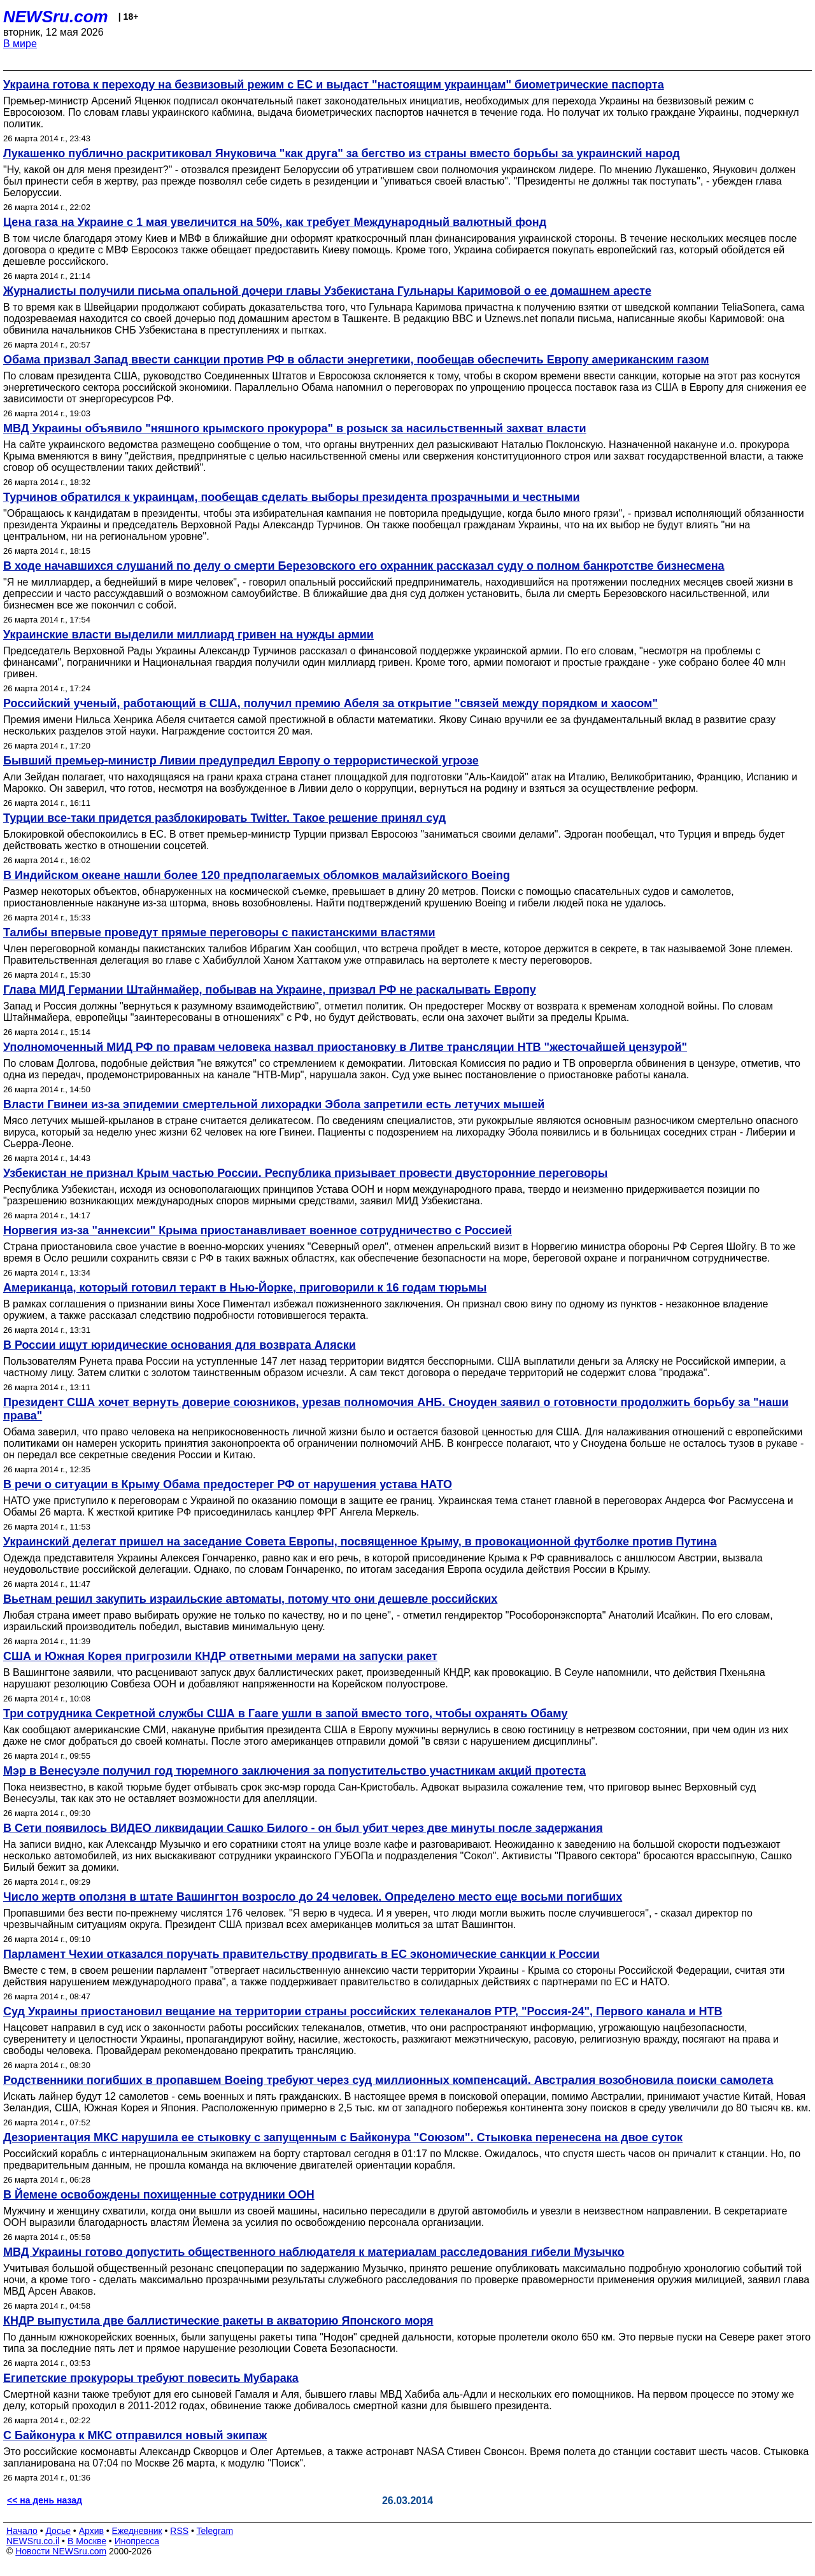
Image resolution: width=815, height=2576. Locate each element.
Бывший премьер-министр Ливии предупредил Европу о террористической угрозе (241, 760)
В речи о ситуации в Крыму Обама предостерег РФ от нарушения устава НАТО (227, 1484)
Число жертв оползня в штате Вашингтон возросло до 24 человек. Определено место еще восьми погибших (312, 1896)
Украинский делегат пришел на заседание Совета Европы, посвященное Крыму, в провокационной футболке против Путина (359, 1541)
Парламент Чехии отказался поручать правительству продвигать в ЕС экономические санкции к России (301, 1954)
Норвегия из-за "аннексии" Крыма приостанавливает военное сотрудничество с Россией (257, 1230)
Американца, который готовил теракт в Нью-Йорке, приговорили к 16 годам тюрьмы (244, 1287)
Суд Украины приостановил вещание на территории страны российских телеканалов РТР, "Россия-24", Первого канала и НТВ (362, 2011)
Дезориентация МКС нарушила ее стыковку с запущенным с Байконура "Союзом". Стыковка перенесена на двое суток (343, 2137)
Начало (22, 2531)
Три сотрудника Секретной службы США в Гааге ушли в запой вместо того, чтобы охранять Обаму (285, 1713)
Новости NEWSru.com (60, 2551)
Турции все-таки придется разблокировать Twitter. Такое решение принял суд (224, 818)
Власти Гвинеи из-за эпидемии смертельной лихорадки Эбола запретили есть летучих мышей (273, 1104)
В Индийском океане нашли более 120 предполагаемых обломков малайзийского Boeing (256, 875)
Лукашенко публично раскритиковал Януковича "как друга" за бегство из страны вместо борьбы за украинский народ (341, 153)
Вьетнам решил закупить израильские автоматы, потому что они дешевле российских (250, 1599)
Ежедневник (137, 2531)
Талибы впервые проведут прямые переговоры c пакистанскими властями (219, 932)
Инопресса (137, 2541)
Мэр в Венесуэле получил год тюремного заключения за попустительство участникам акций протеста (294, 1770)
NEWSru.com (55, 16)
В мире (20, 43)
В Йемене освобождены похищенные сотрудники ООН (159, 2194)
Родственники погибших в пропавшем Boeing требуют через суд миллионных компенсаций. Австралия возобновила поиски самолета (388, 2080)
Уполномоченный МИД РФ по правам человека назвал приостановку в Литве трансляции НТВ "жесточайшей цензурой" (345, 1047)
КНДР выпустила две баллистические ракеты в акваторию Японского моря (218, 2320)
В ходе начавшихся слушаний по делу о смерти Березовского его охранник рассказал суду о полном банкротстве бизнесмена (364, 566)
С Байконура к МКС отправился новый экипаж (135, 2435)
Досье (58, 2531)
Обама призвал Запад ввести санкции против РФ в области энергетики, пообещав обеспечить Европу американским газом (356, 359)
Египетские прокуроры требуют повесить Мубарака (151, 2378)
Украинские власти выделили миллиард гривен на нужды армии (188, 634)
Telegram (215, 2531)
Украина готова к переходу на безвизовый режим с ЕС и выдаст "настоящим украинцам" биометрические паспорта (333, 84)
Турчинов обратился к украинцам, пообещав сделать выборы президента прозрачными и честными (291, 497)
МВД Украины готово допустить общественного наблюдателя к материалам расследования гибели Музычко (314, 2252)
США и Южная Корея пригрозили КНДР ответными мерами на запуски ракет (220, 1656)
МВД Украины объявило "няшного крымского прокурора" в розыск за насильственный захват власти (294, 428)
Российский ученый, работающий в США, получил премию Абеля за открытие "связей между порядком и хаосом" (330, 703)
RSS (179, 2531)
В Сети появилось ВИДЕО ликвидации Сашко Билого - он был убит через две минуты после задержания (303, 1828)
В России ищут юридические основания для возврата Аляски (179, 1345)
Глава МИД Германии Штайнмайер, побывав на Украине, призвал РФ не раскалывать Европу (269, 989)
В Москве (86, 2541)
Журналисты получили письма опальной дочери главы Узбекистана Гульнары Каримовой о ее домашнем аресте (327, 291)
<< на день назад (44, 2500)
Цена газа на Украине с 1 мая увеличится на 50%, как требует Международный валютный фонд (274, 222)
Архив (91, 2531)
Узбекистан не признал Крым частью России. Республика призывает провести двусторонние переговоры (305, 1173)
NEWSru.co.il (32, 2541)
